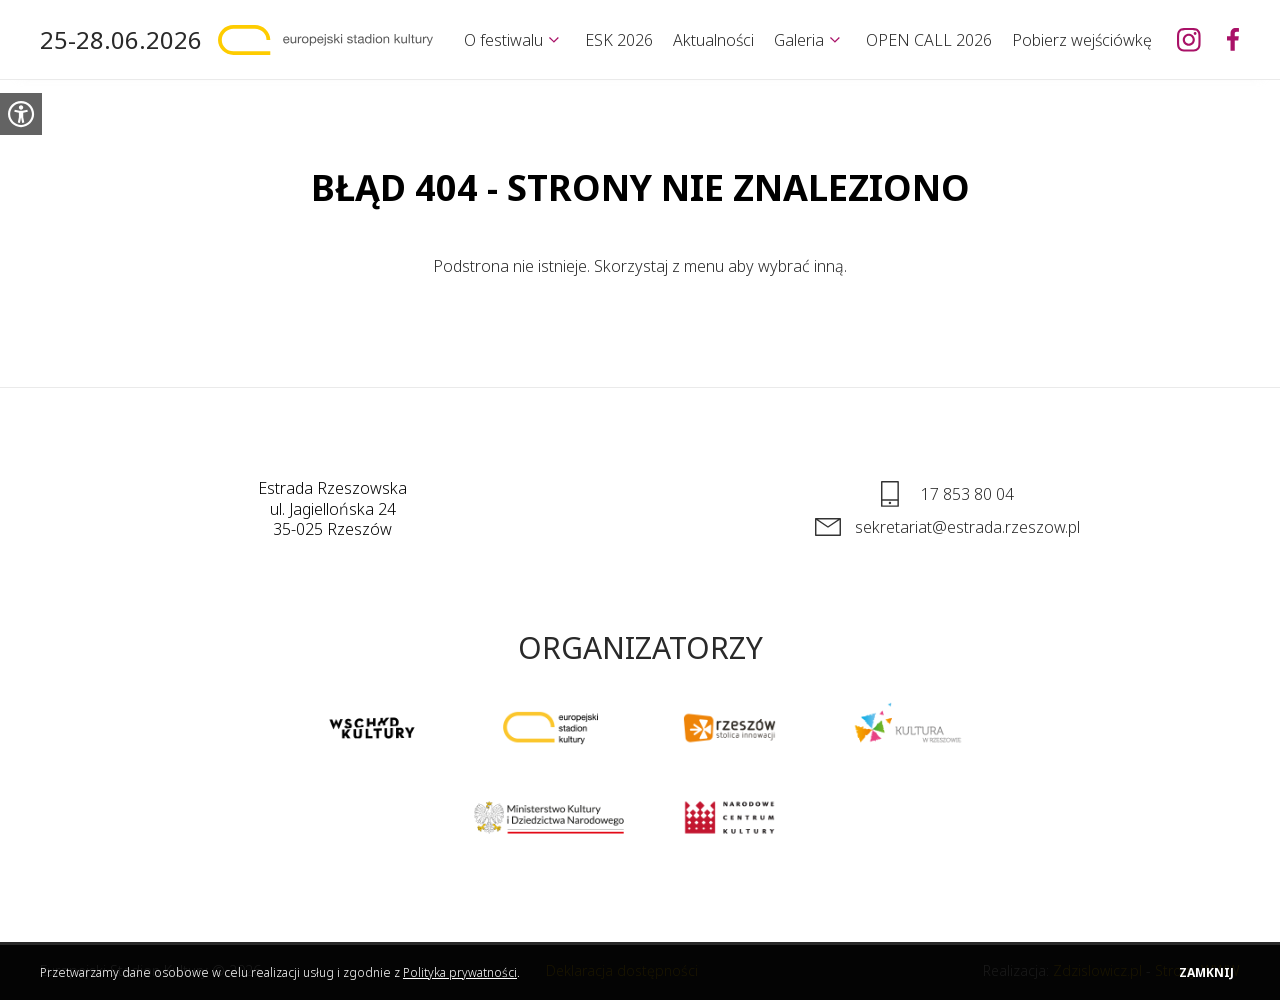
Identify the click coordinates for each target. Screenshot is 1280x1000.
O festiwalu (503, 40)
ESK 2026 (619, 40)
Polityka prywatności (460, 972)
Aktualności (713, 40)
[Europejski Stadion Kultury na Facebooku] (1233, 40)
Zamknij (1206, 972)
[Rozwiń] (554, 40)
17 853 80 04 (967, 494)
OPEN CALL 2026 (929, 40)
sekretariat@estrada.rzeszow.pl (967, 527)
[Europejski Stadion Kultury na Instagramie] (1189, 40)
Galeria (799, 40)
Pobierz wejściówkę (1082, 40)
